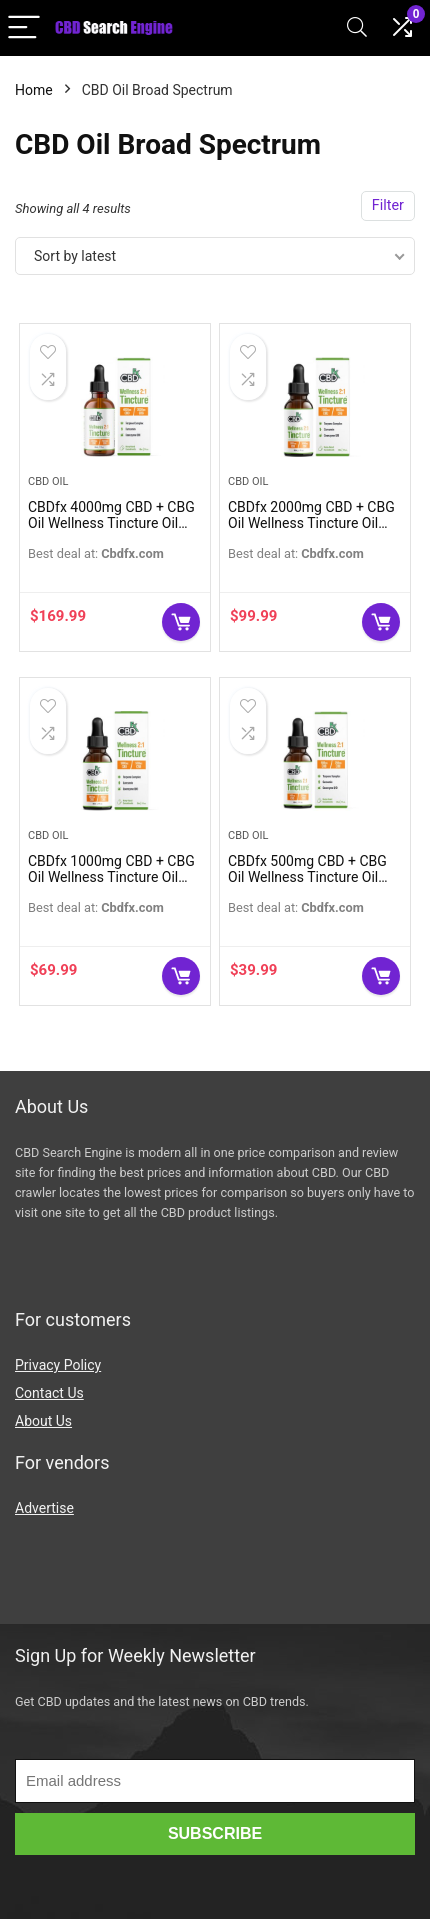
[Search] (357, 28)
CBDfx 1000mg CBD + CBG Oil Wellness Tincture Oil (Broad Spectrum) (111, 877)
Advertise (44, 1508)
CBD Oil (48, 481)
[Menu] (24, 28)
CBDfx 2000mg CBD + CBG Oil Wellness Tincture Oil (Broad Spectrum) (311, 523)
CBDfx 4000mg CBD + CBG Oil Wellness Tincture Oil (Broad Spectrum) (111, 523)
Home (34, 90)
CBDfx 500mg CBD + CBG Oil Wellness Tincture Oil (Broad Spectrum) (307, 877)
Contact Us (49, 1393)
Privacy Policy (58, 1365)
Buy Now (181, 622)
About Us (43, 1421)
